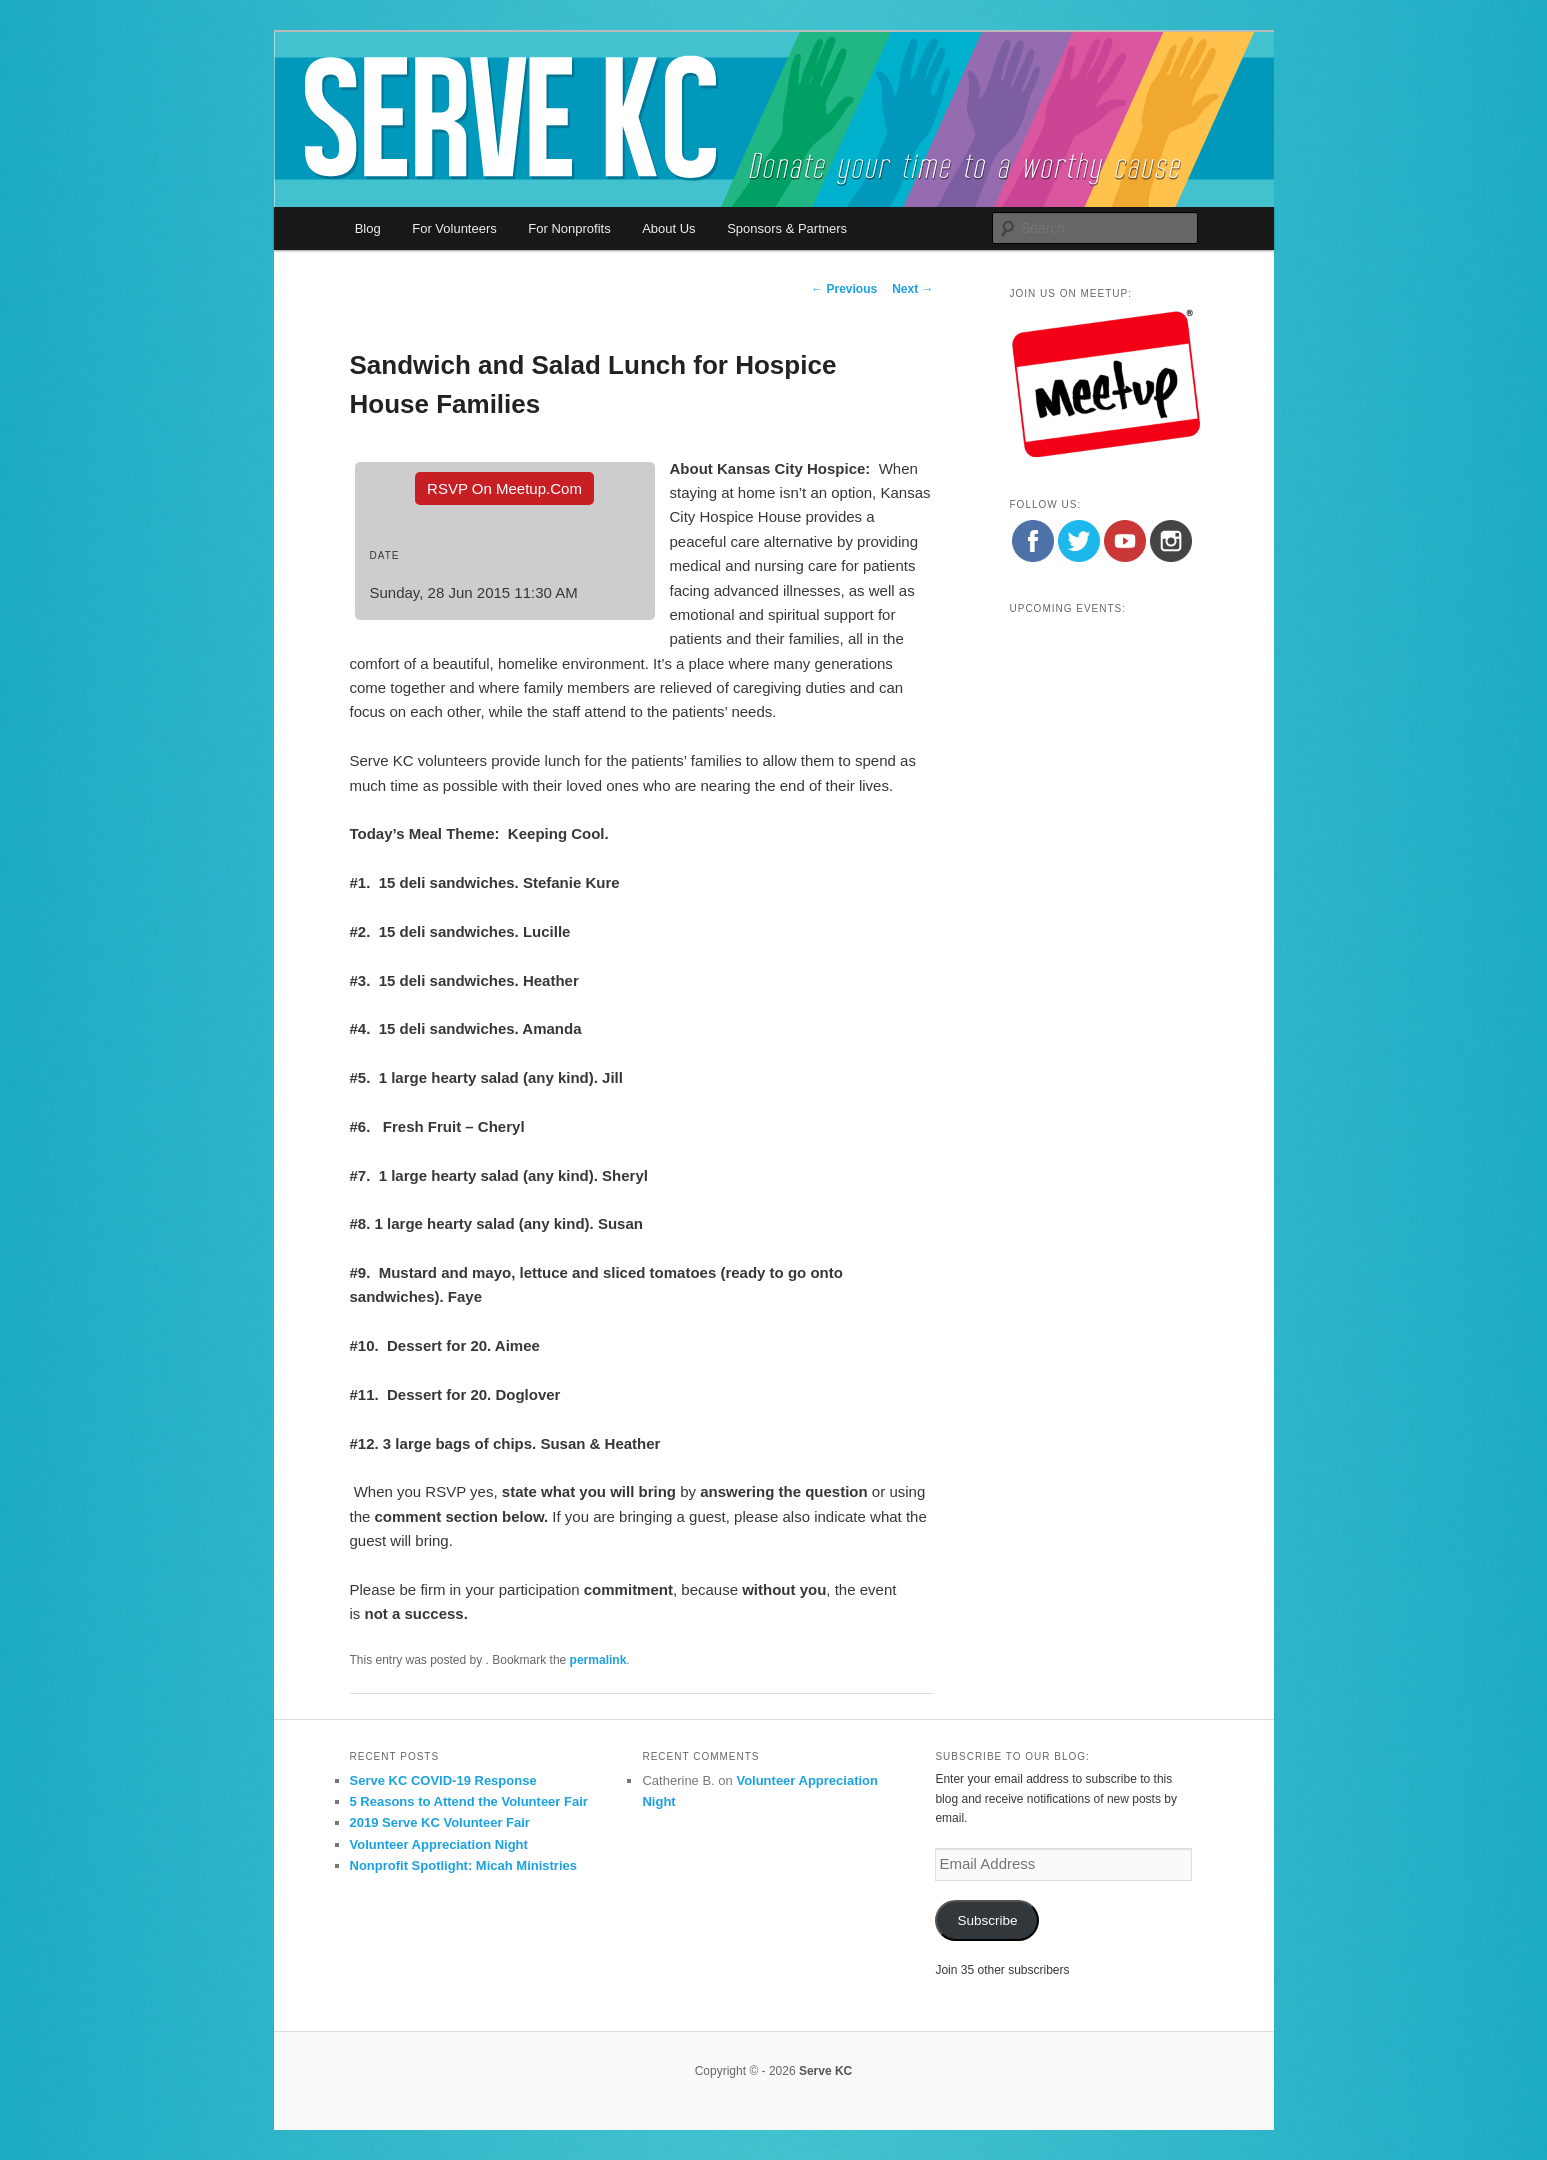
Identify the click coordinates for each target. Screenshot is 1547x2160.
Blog (368, 228)
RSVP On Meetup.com (504, 488)
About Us (668, 228)
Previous (844, 289)
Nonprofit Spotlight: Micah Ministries (464, 1865)
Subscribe (987, 1920)
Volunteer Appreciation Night (439, 1844)
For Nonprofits (569, 228)
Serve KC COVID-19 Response (443, 1780)
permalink (598, 1660)
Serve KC (825, 2071)
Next (912, 289)
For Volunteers (454, 228)
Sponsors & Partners (787, 228)
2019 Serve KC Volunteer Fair (440, 1822)
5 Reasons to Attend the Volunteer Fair (469, 1801)
